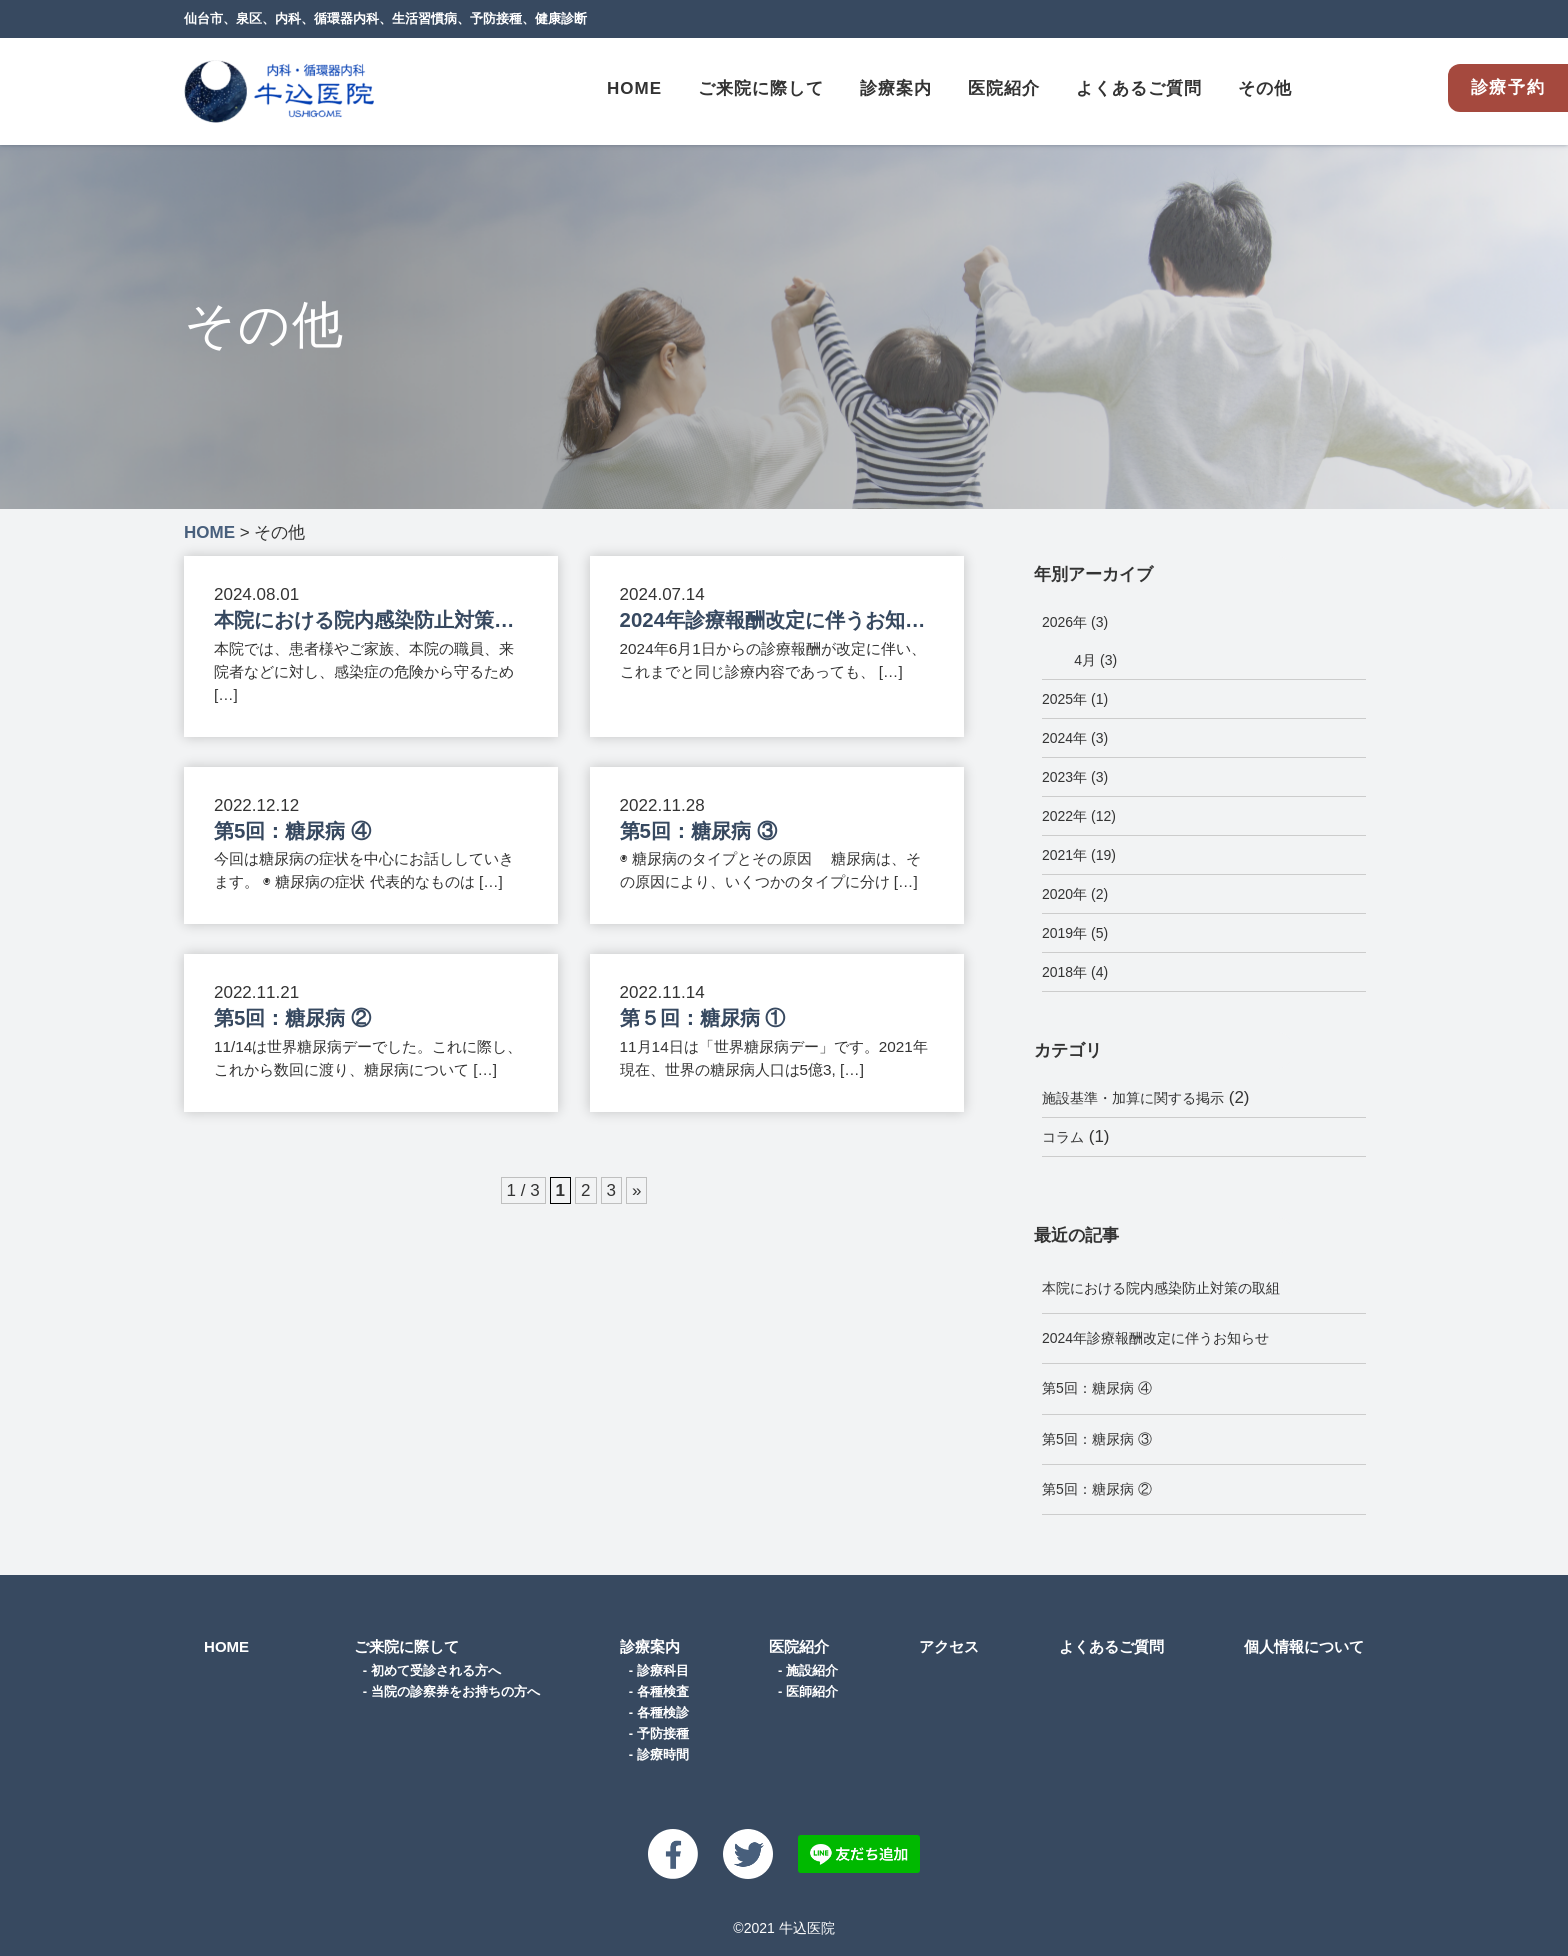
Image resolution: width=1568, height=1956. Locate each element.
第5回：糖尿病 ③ (1097, 1439)
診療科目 (663, 1670)
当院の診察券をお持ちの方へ (455, 1691)
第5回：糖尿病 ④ (1097, 1388)
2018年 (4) (1075, 972)
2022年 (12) (1079, 816)
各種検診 (663, 1712)
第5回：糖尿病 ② (1097, 1489)
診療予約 (1508, 87)
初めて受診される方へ (436, 1670)
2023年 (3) (1075, 777)
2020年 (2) (1075, 894)
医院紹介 (799, 1646)
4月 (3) (1095, 660)
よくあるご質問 (1139, 88)
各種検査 (663, 1691)
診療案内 (650, 1646)
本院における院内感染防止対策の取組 (1161, 1288)
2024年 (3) (1075, 738)
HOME (634, 88)
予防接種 (663, 1733)
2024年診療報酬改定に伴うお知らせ (1155, 1338)
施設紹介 (812, 1670)
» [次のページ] (636, 1190)
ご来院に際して (406, 1646)
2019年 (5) (1075, 933)
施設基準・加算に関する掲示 (1133, 1098)
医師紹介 (812, 1691)
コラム (1063, 1137)
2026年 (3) (1075, 622)
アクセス (949, 1646)
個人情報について (1304, 1646)
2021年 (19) (1079, 855)
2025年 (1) (1075, 699)
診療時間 (663, 1754)
